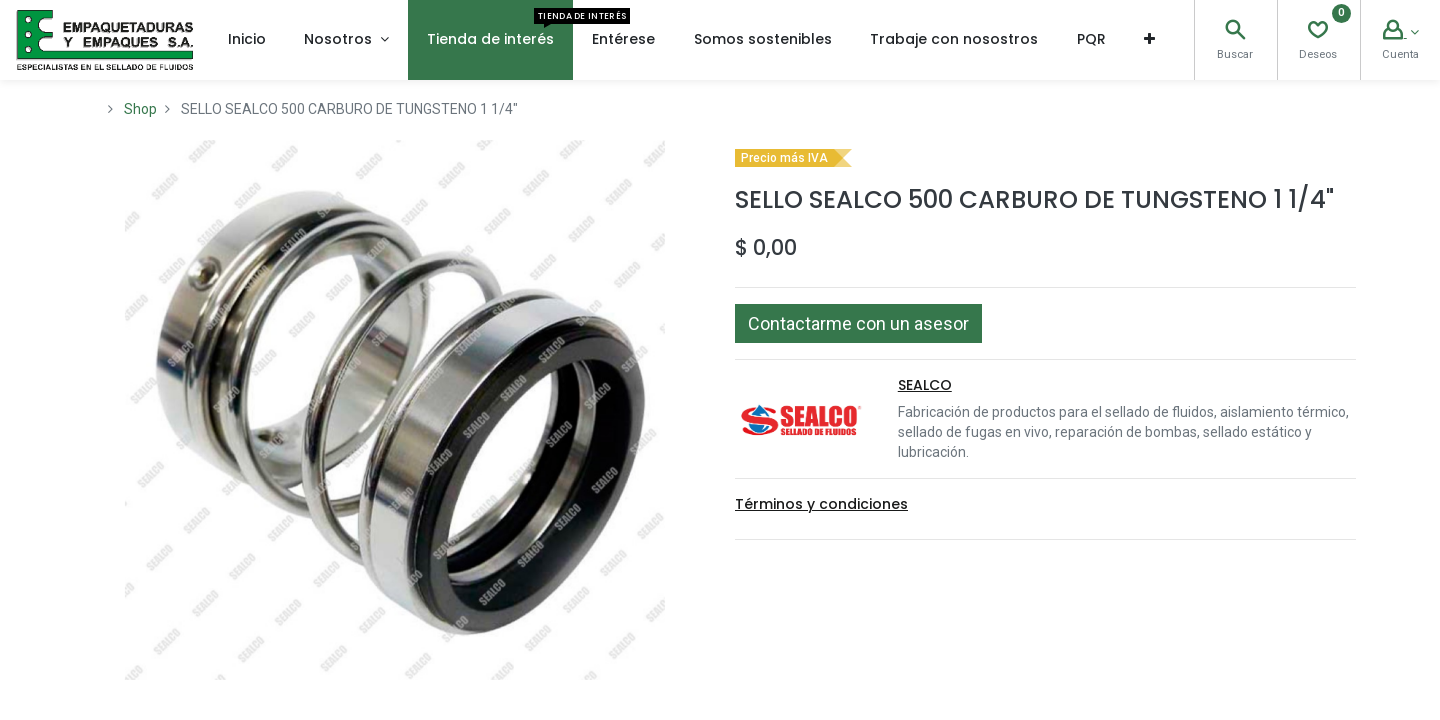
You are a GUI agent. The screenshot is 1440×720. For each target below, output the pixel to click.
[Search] (1235, 32)
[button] (1149, 40)
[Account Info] (1401, 32)
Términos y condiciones (821, 504)
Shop (140, 109)
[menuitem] (247, 40)
